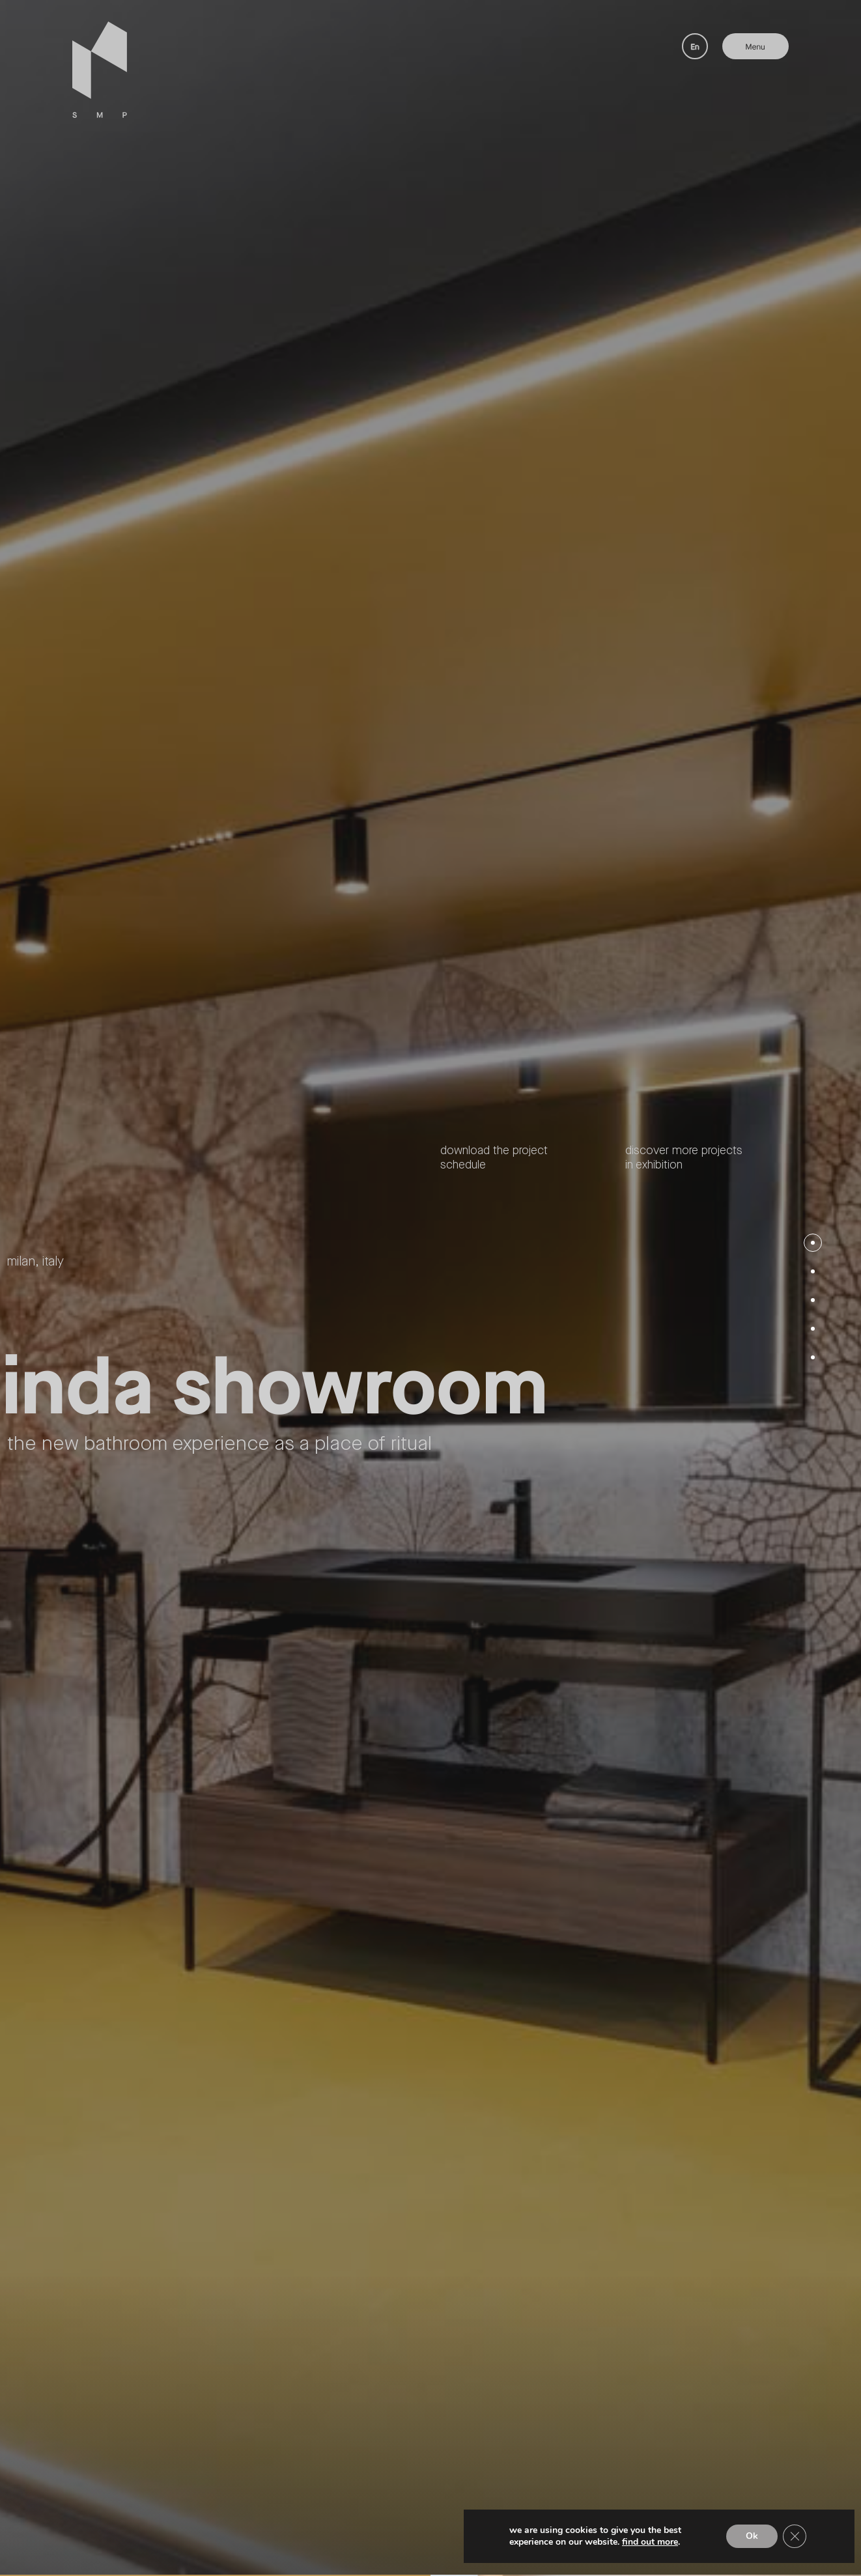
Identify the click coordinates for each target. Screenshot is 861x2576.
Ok (752, 2536)
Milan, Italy (35, 1262)
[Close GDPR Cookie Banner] (794, 2536)
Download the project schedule (494, 1158)
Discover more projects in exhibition (683, 1158)
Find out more (650, 2542)
